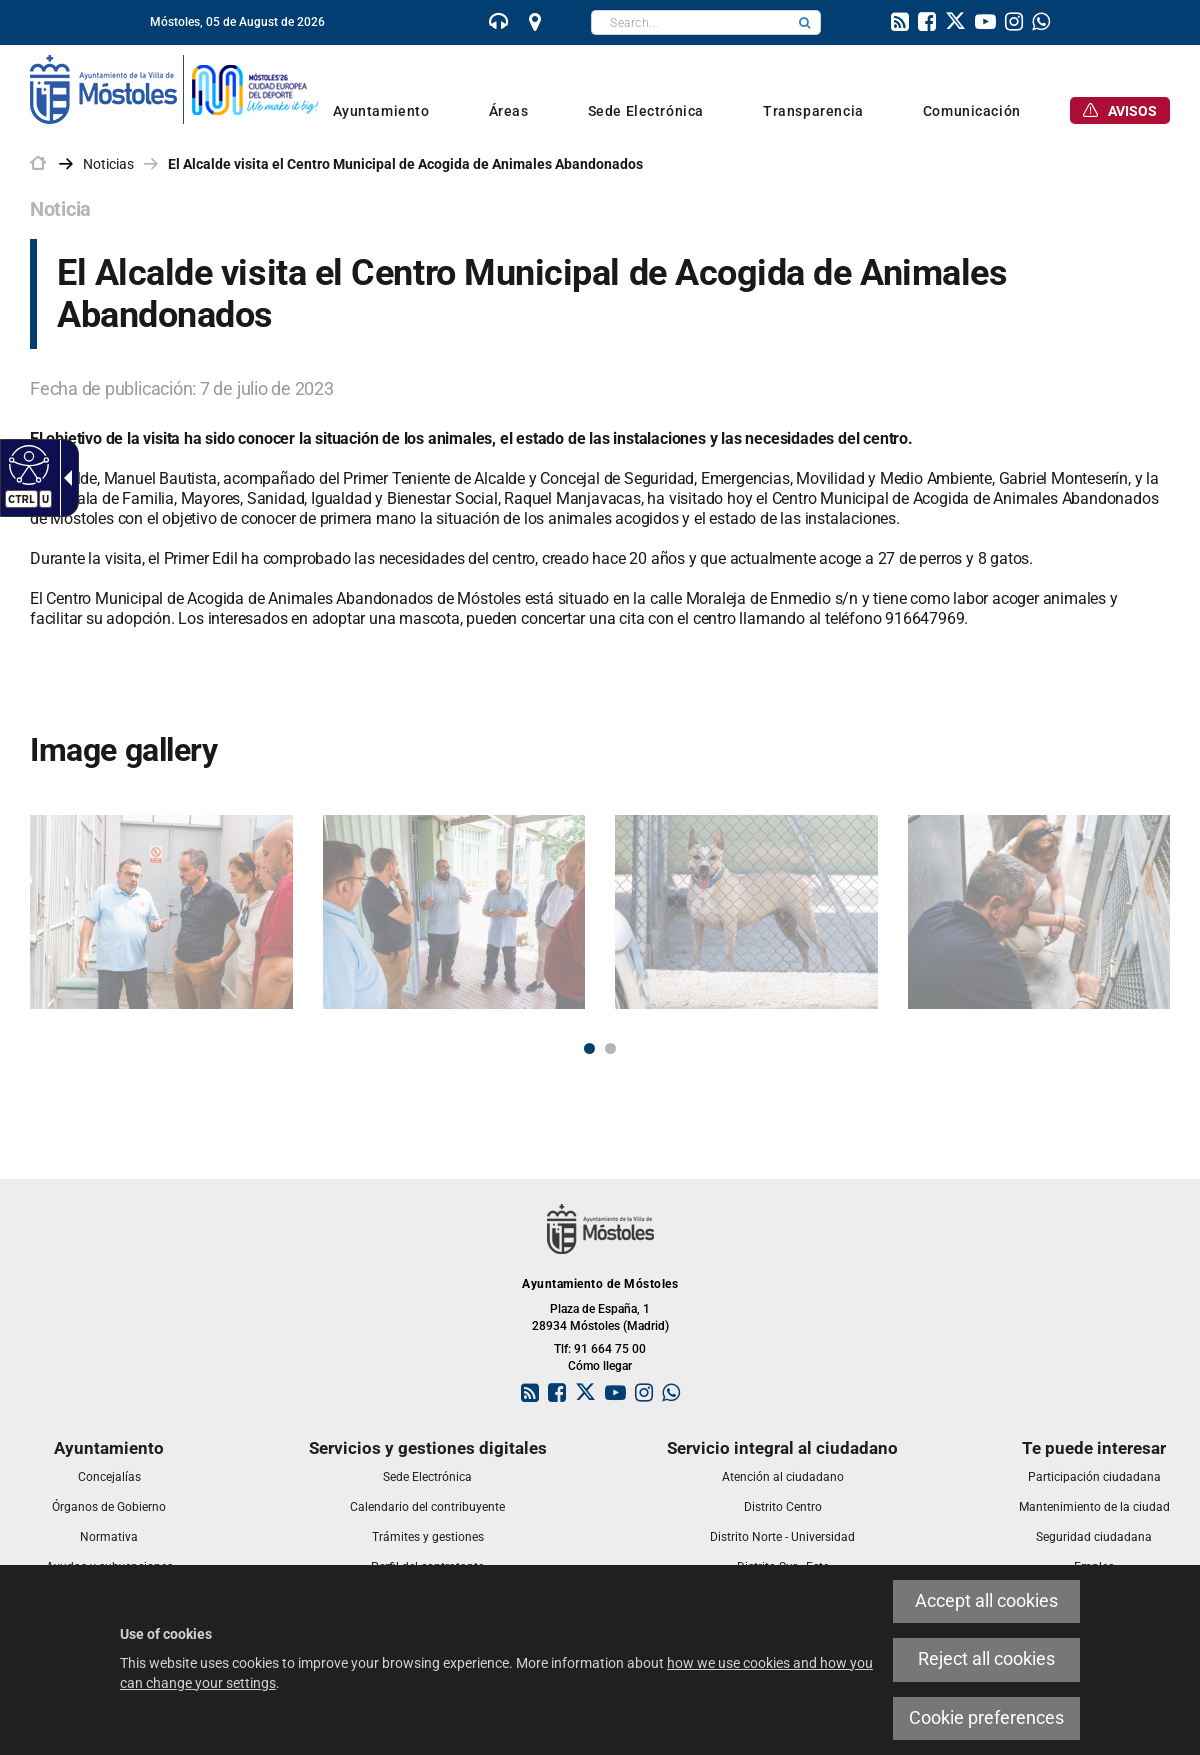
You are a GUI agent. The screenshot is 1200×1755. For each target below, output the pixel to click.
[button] (805, 22)
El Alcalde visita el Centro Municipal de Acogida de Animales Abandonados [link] (405, 164)
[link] (26, 464)
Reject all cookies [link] (986, 1659)
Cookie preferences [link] (986, 1718)
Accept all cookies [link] (986, 1601)
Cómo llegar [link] (600, 1366)
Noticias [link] (108, 164)
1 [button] (589, 1048)
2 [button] (610, 1048)
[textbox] (690, 22)
